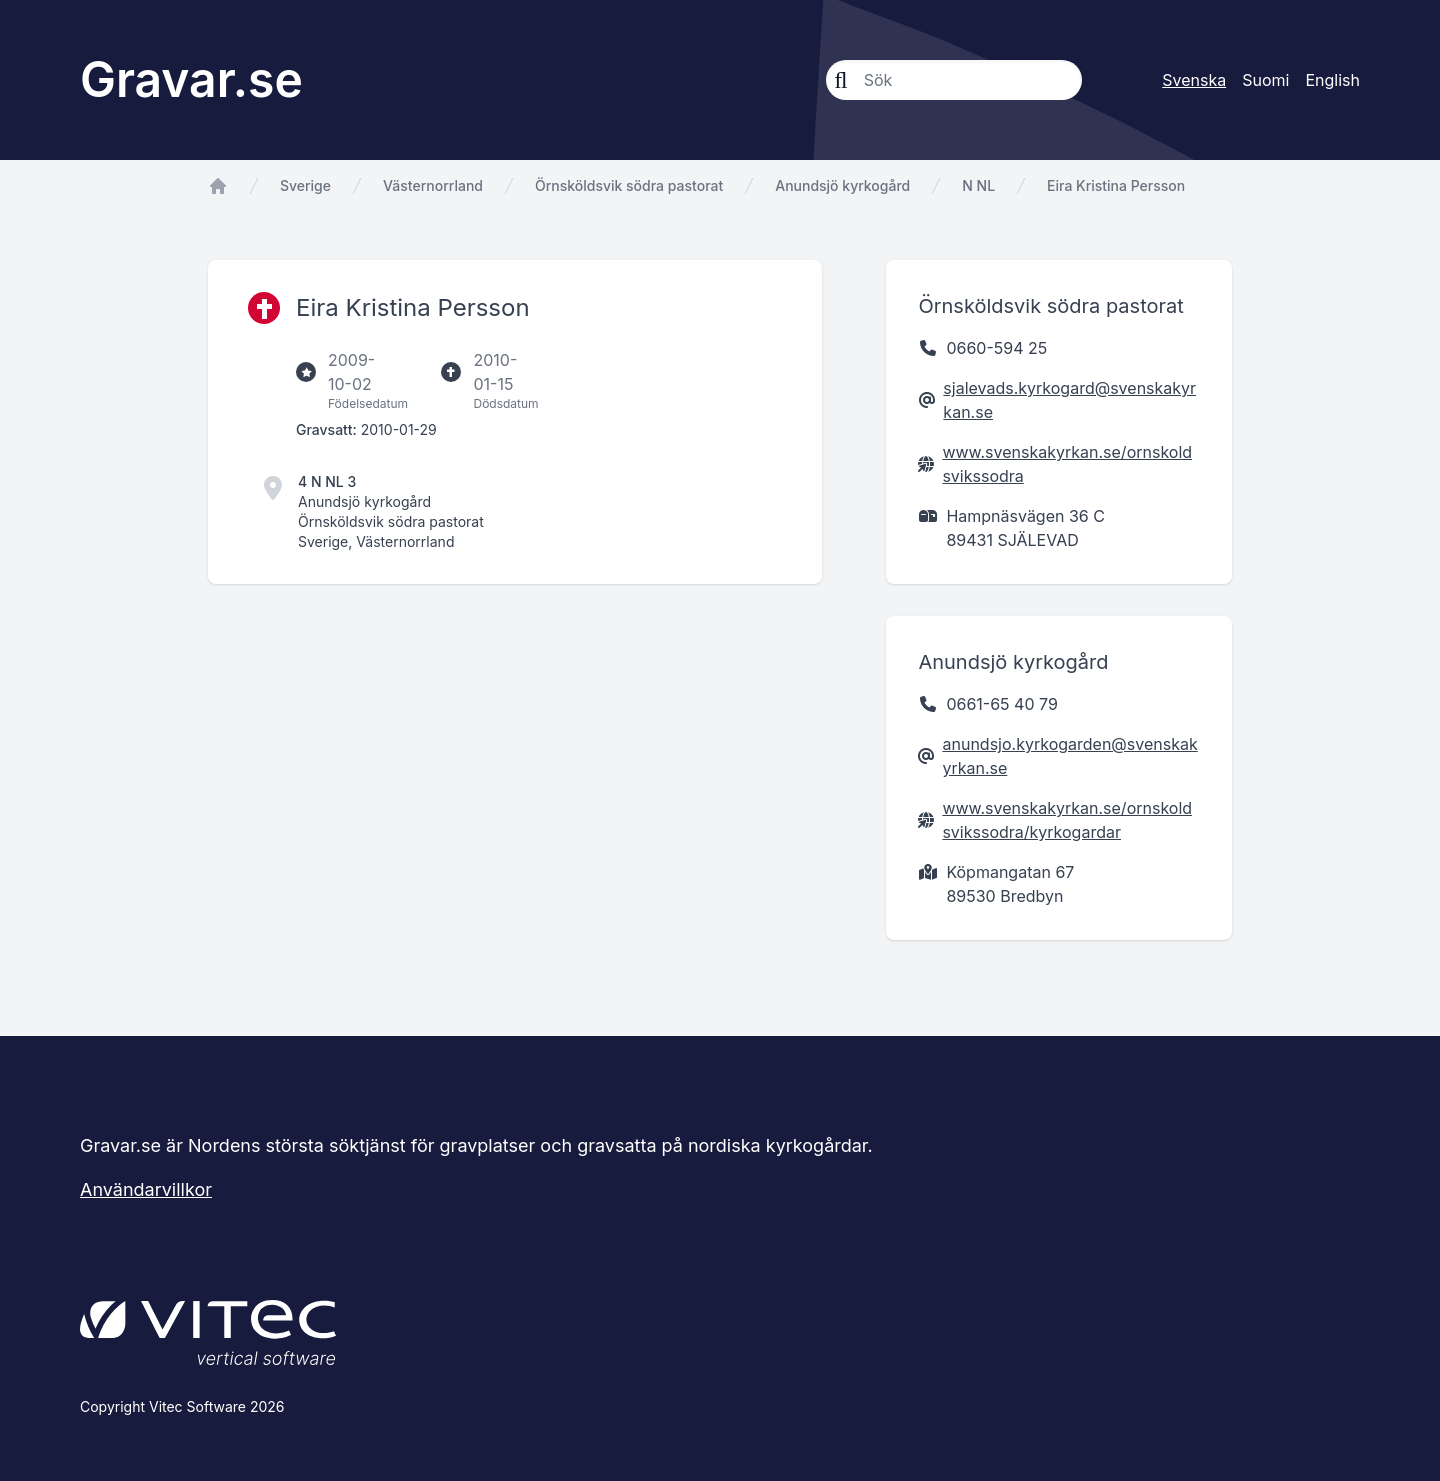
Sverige (305, 185)
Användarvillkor (146, 1189)
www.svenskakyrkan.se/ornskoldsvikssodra (1067, 464)
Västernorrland (433, 185)
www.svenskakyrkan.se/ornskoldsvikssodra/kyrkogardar (1067, 820)
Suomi (1265, 80)
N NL (978, 185)
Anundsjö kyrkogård (842, 185)
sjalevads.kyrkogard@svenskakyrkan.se (1069, 400)
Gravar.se (191, 79)
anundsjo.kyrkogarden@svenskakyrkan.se (1069, 756)
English (1332, 80)
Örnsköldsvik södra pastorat (629, 185)
